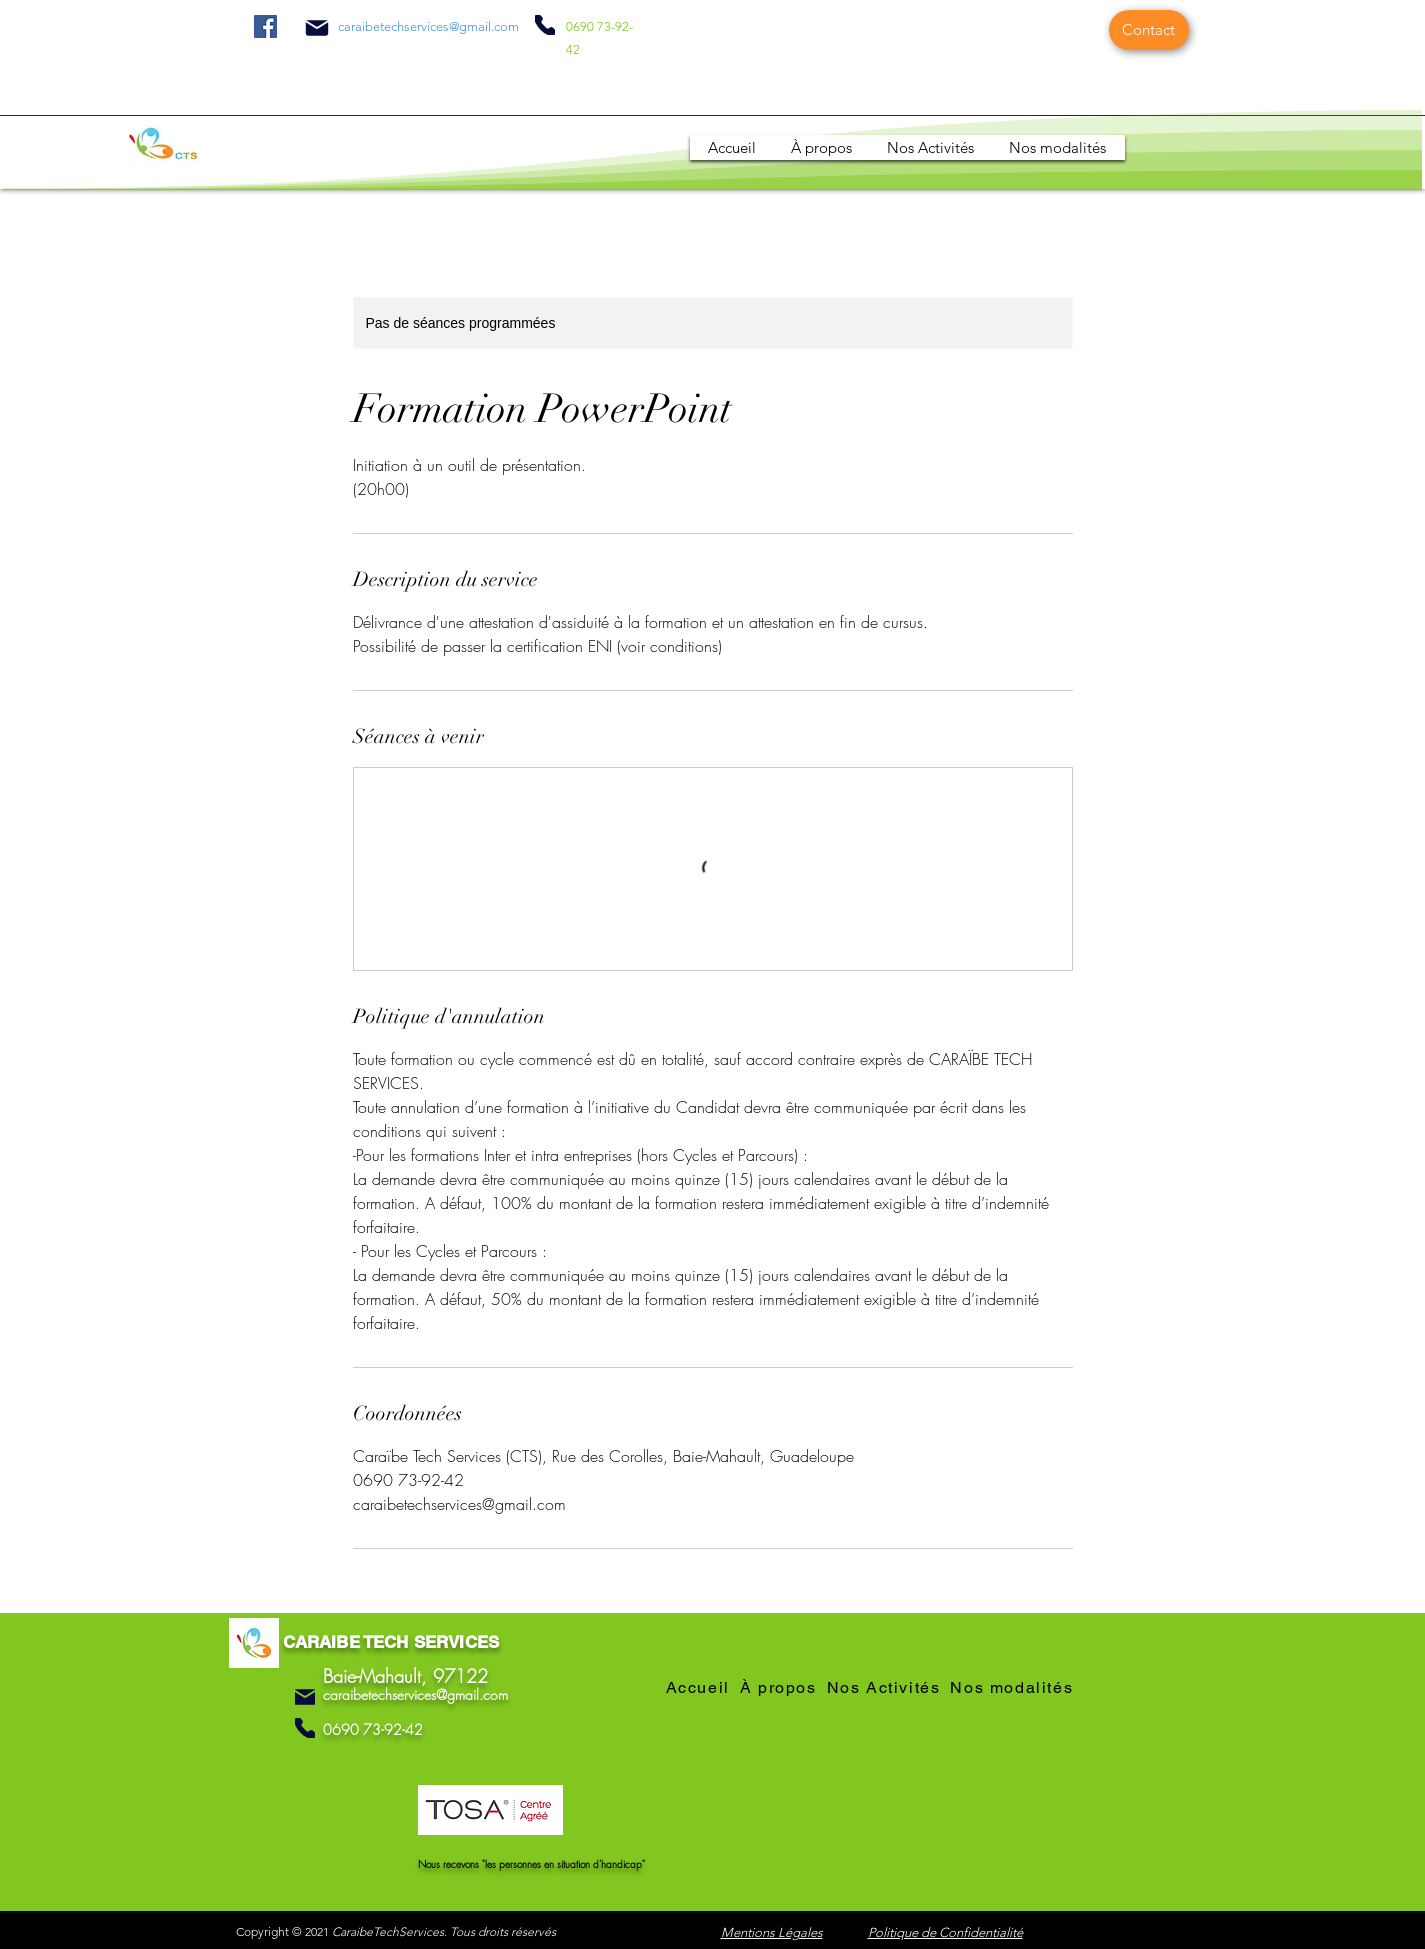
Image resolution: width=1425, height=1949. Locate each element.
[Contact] (1149, 30)
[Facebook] (265, 26)
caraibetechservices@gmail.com (428, 26)
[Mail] (317, 27)
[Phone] (545, 25)
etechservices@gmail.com (434, 1694)
